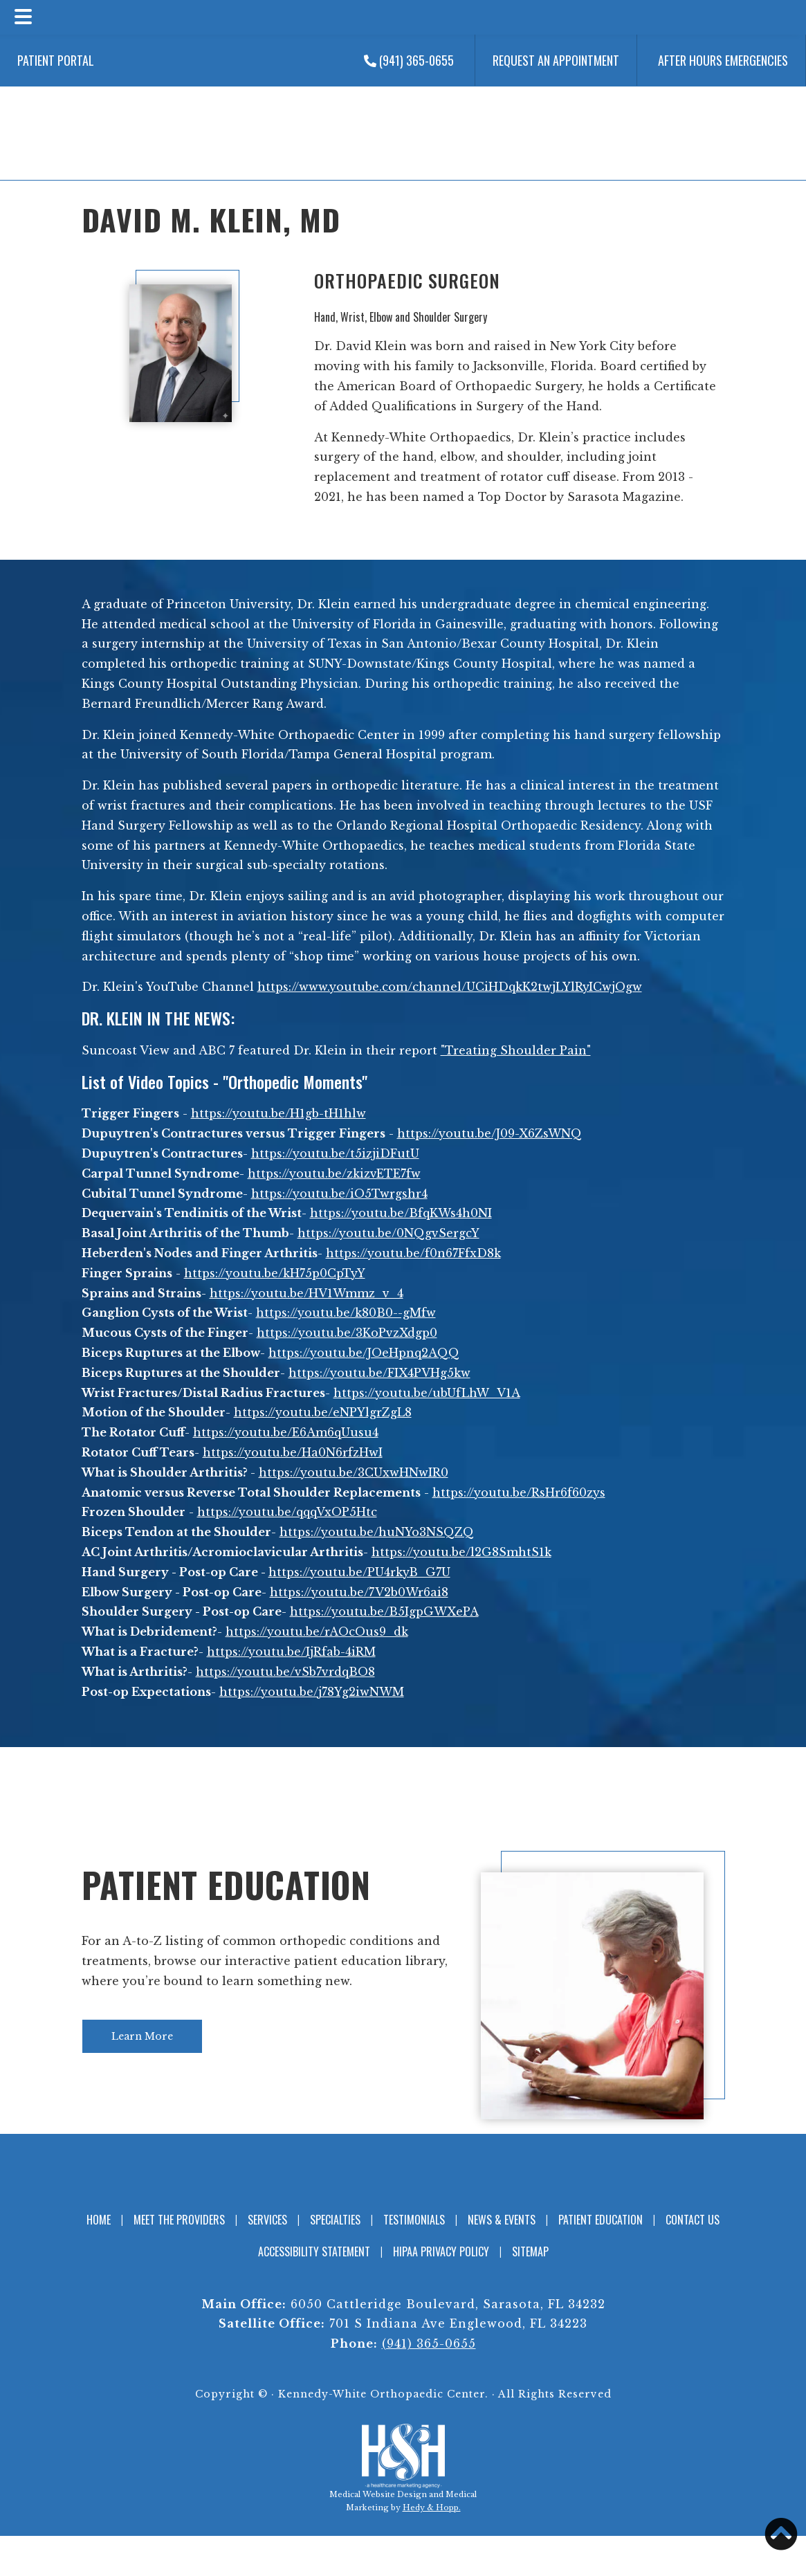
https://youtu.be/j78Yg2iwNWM (311, 1692)
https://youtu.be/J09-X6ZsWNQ (489, 1133)
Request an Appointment (556, 60)
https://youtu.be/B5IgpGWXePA (384, 1611)
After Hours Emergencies (723, 60)
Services (267, 2219)
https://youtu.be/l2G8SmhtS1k (461, 1552)
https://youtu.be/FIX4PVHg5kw (379, 1373)
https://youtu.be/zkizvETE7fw (334, 1173)
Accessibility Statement (314, 2251)
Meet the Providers (179, 2219)
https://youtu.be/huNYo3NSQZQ (377, 1532)
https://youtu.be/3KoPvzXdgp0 (347, 1333)
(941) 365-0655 (409, 60)
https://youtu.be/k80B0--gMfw (346, 1312)
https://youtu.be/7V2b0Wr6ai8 (359, 1592)
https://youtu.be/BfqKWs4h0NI (401, 1213)
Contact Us (693, 2219)
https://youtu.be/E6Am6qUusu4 (285, 1432)
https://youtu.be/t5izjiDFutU (335, 1153)
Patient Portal (55, 60)
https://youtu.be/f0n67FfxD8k (413, 1253)
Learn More (142, 2036)
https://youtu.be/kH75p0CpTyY (274, 1273)
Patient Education (227, 1884)
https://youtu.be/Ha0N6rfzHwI (293, 1452)
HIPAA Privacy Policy (441, 2251)
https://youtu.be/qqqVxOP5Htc (287, 1512)
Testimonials (414, 2219)
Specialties (335, 2219)
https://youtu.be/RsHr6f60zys (518, 1492)
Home (98, 2219)
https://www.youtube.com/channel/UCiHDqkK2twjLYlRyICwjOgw (449, 987)
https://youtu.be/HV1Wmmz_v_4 (306, 1293)
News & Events (501, 2219)
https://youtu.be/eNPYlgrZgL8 (323, 1412)
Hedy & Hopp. (432, 2507)
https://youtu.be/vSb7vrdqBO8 (285, 1672)
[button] (781, 2533)
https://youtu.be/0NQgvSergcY (388, 1233)
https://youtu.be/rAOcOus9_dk (317, 1631)
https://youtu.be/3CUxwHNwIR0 (353, 1472)
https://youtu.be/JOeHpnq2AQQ (363, 1353)
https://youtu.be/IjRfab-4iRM (291, 1652)
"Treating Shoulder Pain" (516, 1050)
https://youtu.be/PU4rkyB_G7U (359, 1572)
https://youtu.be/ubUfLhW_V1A (426, 1393)
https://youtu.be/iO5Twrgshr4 (339, 1193)
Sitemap (530, 2251)
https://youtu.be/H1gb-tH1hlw (278, 1113)
